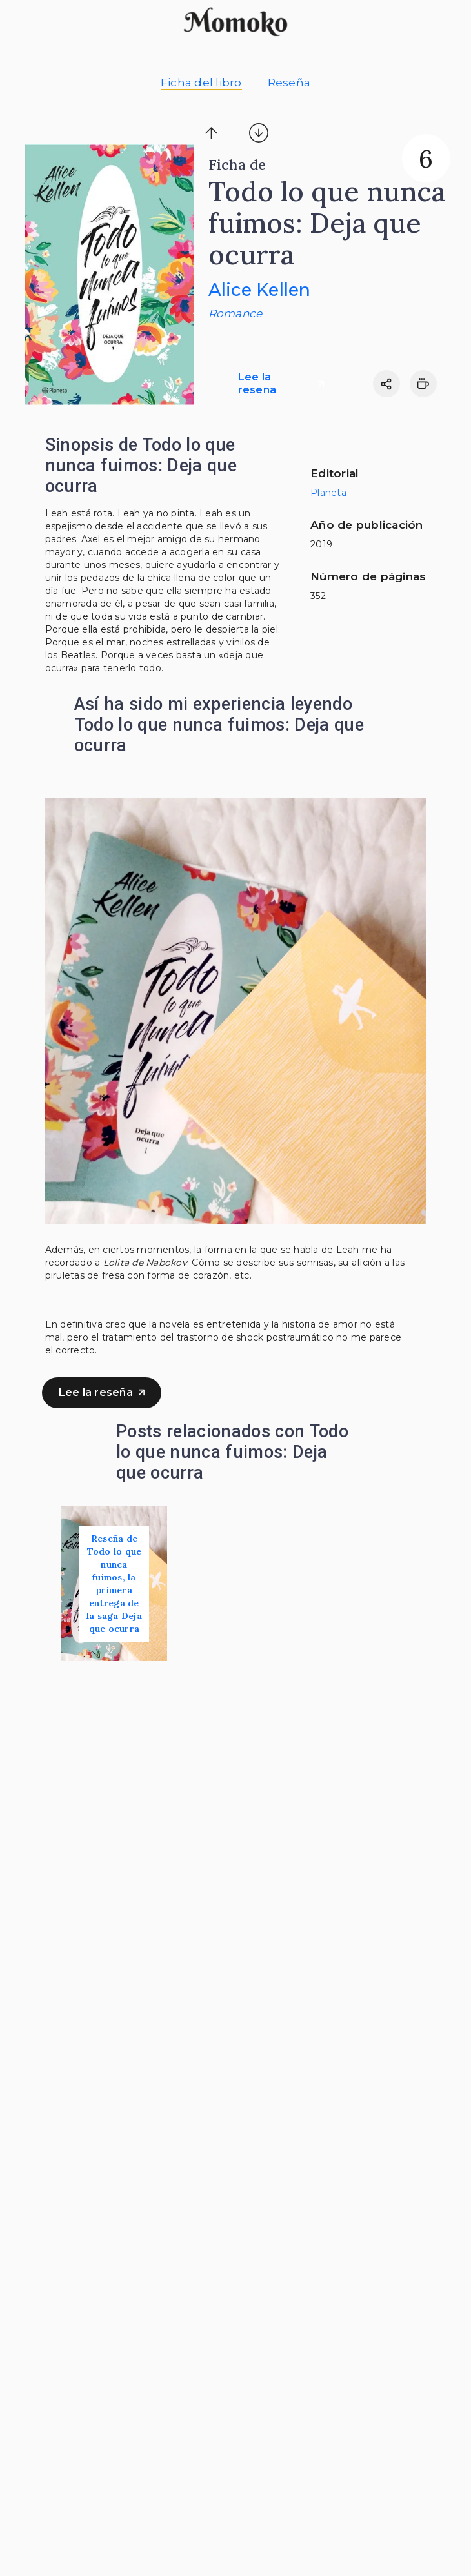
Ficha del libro (201, 82)
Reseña (289, 82)
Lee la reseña (281, 383)
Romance (235, 313)
